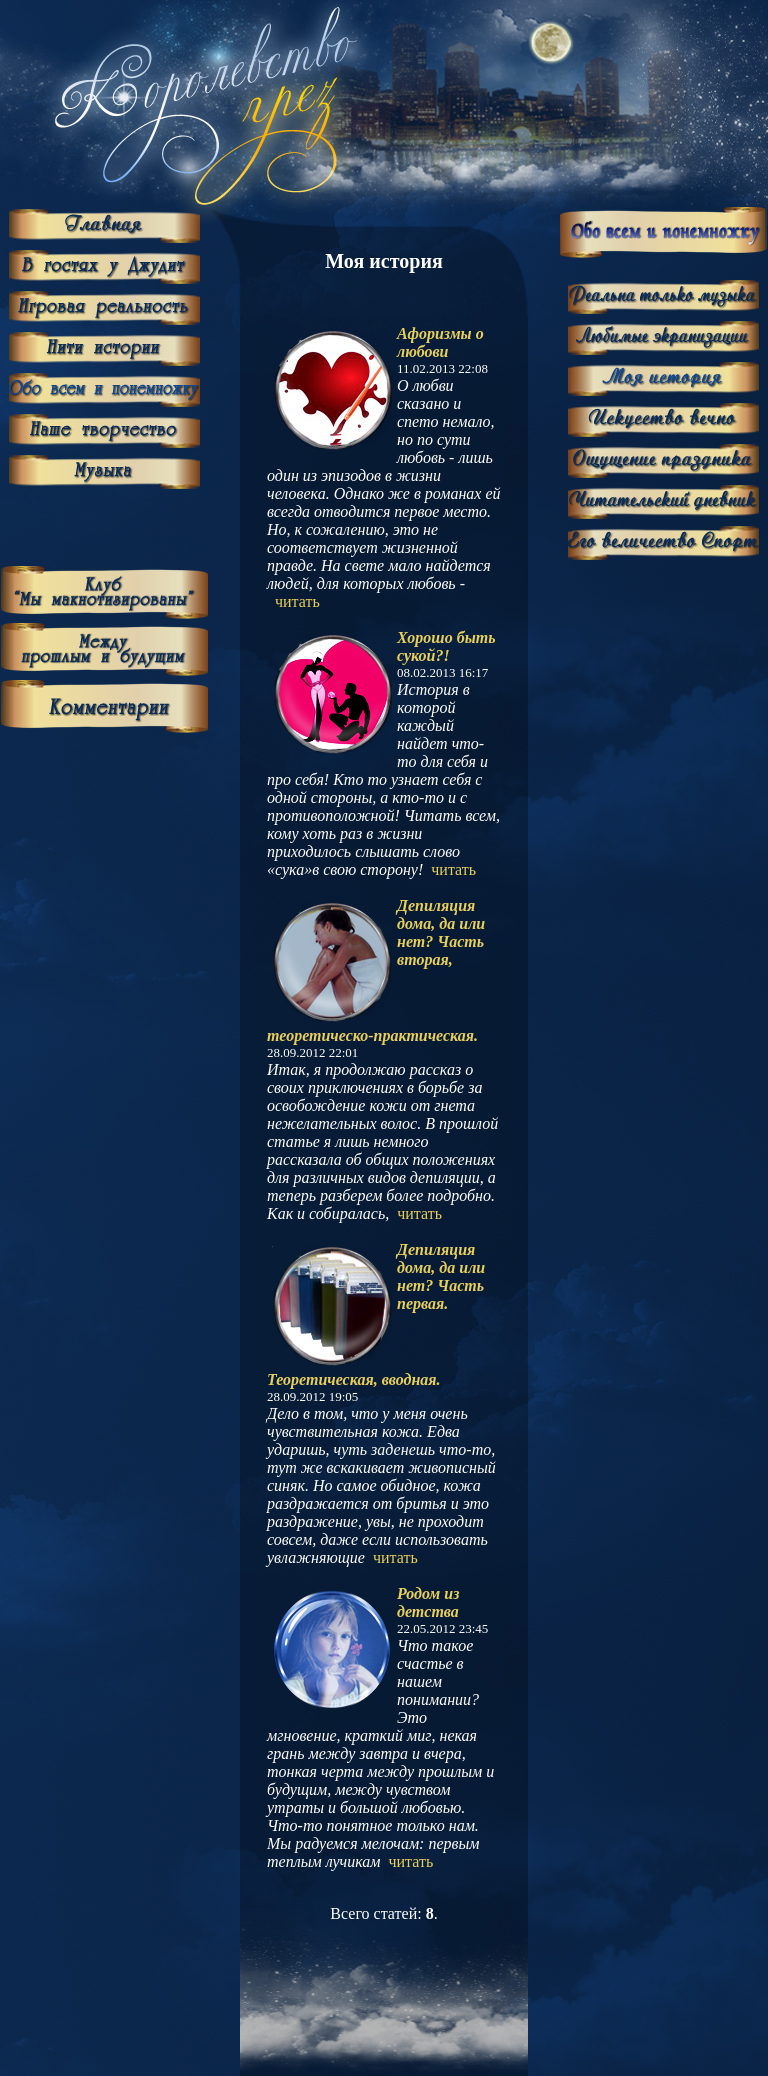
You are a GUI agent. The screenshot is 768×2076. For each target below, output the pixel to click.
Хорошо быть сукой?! (446, 646)
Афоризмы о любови (440, 342)
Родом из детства (428, 1602)
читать (297, 601)
